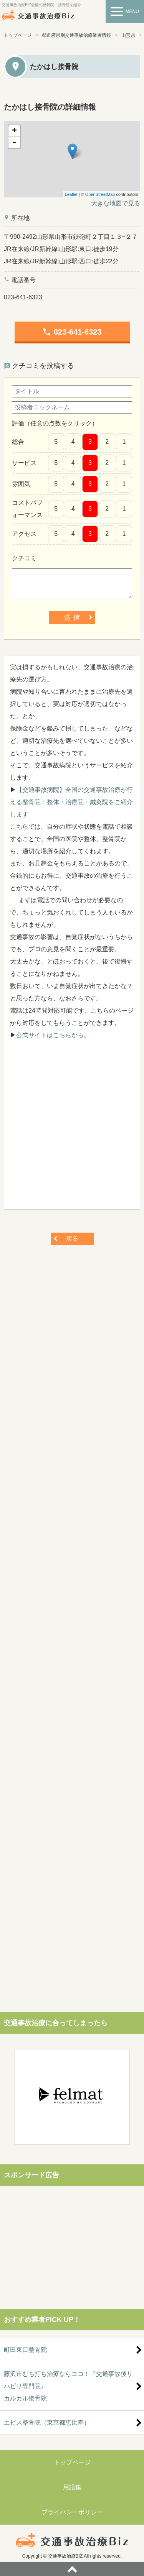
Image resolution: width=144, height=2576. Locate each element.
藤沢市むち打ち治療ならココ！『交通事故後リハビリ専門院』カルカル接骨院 (68, 2386)
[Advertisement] (72, 1128)
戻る (72, 1238)
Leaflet (71, 194)
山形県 (128, 35)
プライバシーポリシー (72, 2512)
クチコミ (24, 558)
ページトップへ (72, 2569)
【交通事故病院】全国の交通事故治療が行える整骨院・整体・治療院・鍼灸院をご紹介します (71, 802)
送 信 (72, 617)
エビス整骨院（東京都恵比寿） (47, 2422)
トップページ (17, 35)
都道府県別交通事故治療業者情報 (76, 35)
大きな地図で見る (115, 203)
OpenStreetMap (100, 194)
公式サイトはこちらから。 (53, 1035)
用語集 (72, 2487)
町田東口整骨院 (25, 2349)
